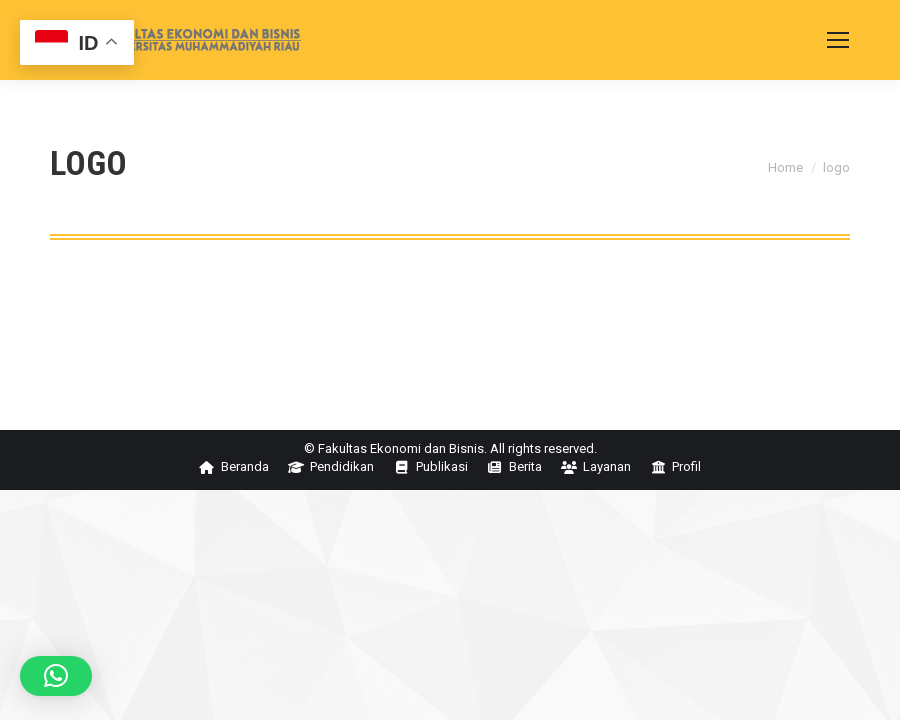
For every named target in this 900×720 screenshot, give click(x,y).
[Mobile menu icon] (838, 40)
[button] (56, 676)
